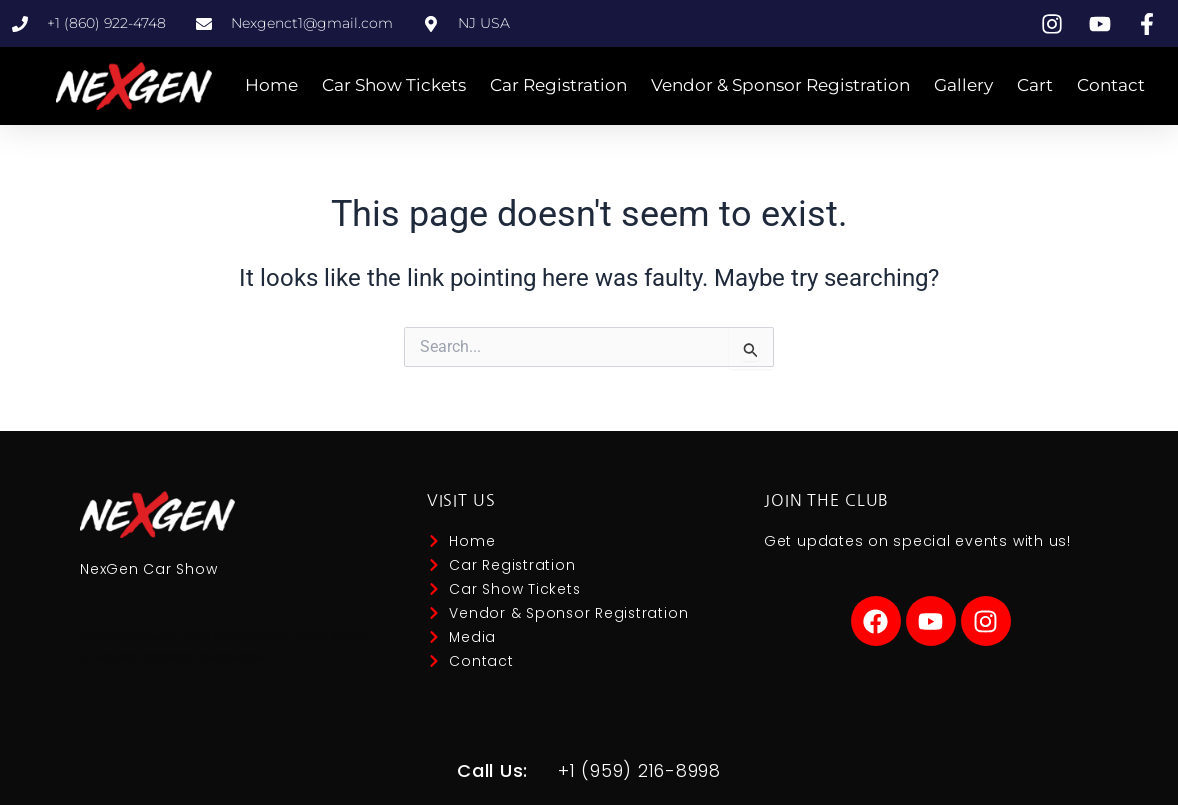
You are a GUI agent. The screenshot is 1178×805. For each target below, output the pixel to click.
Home (271, 85)
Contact (1111, 85)
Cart (1035, 85)
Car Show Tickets (394, 85)
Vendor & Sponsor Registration (780, 85)
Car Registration (558, 85)
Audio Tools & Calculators (217, 635)
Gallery (963, 85)
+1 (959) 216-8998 (639, 770)
